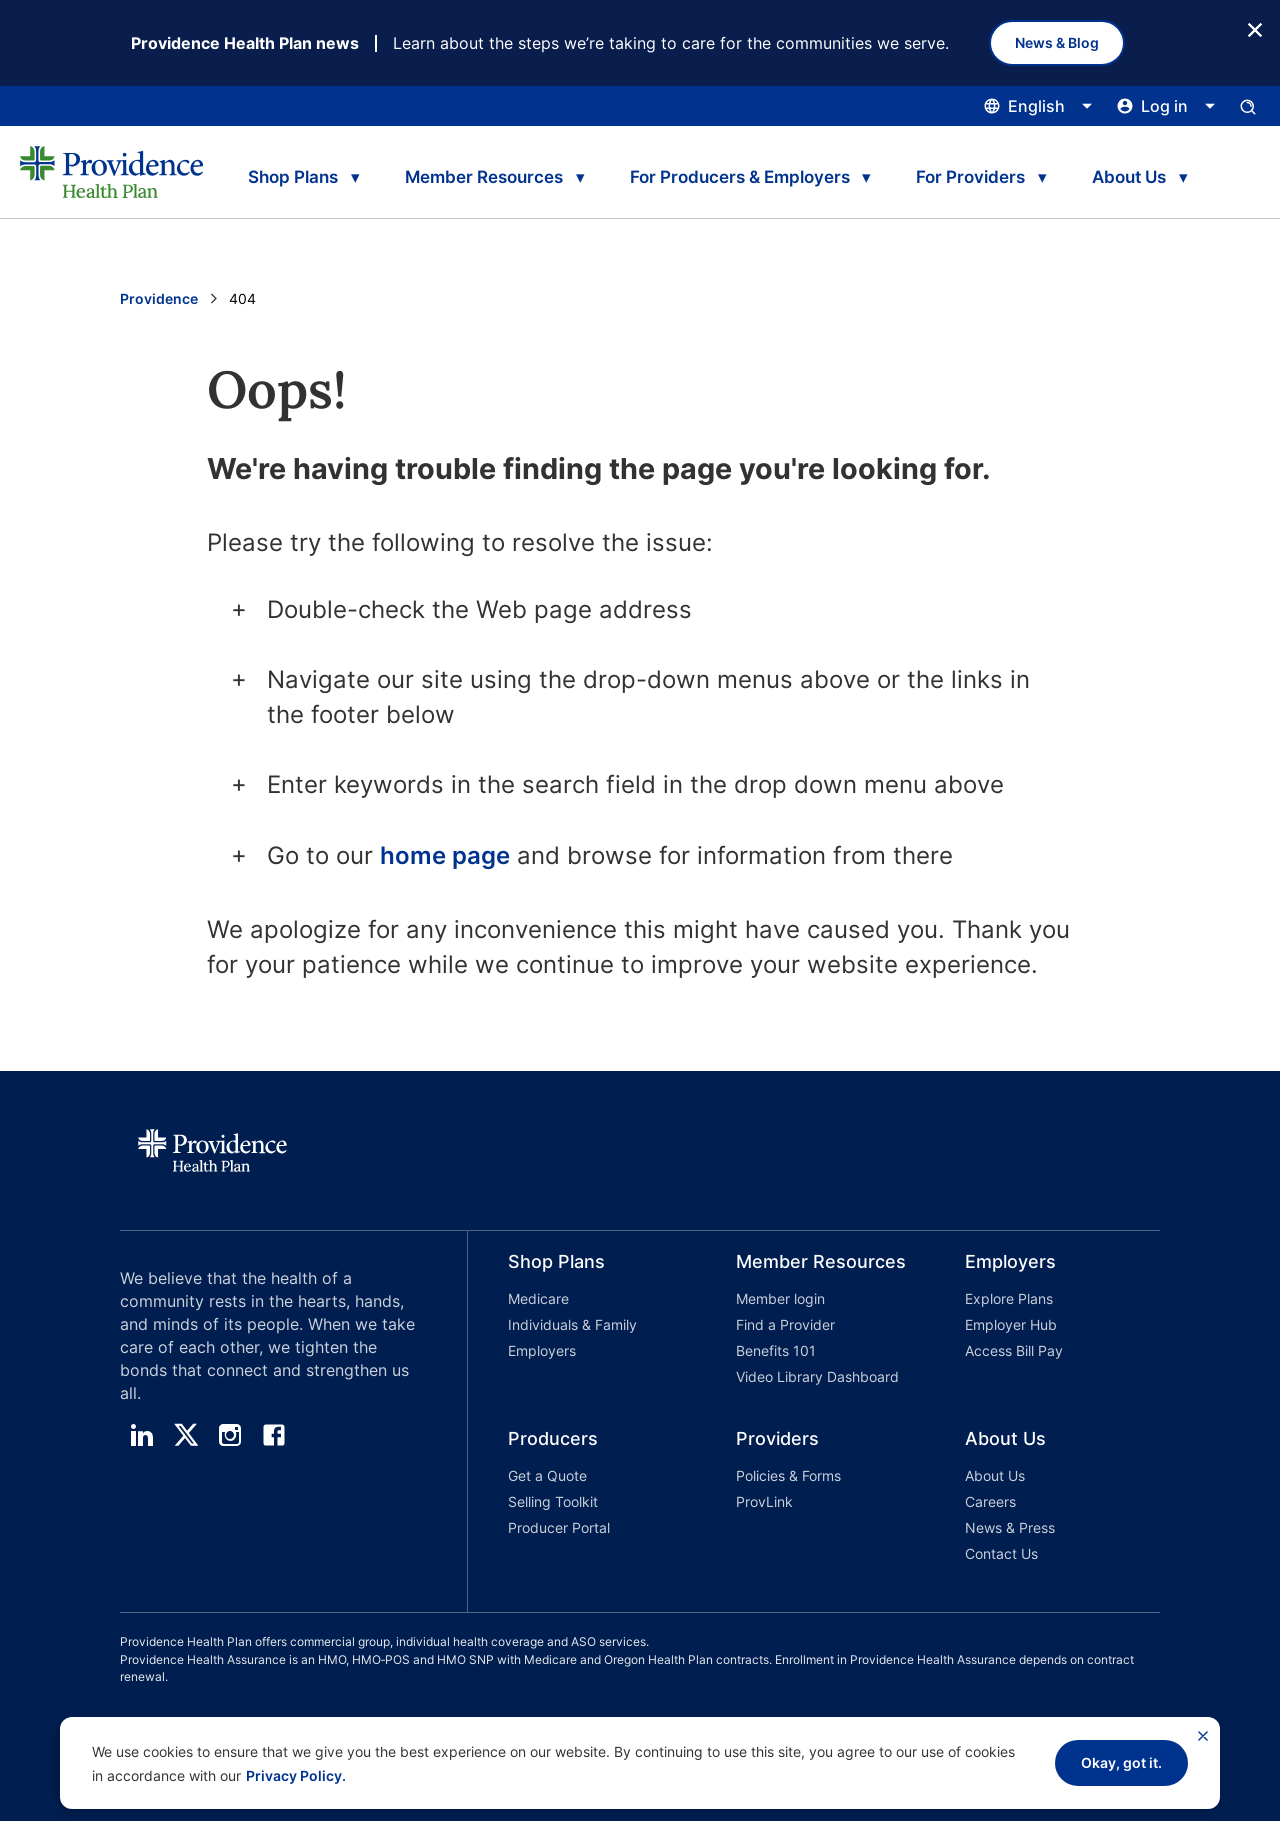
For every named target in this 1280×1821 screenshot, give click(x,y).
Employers (542, 1350)
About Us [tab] (1129, 177)
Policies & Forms (788, 1475)
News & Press (1010, 1527)
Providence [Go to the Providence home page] (159, 298)
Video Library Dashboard (817, 1376)
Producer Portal (559, 1527)
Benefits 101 (776, 1350)
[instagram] (230, 1435)
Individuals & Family (572, 1324)
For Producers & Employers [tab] (740, 177)
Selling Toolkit (553, 1501)
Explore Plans (1009, 1298)
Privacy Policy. (296, 1775)
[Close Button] (1255, 28)
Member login (780, 1298)
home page (445, 855)
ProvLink (764, 1501)
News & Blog (1057, 42)
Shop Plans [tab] (293, 177)
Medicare (538, 1298)
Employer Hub (1011, 1324)
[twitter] (186, 1435)
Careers (990, 1501)
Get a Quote (547, 1475)
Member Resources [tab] (484, 177)
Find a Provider (785, 1324)
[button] (582, 1322)
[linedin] (142, 1435)
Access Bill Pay (1014, 1350)
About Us (995, 1475)
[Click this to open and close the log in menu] (1166, 106)
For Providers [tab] (970, 177)
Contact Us (1001, 1553)
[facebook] (274, 1435)
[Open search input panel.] (1248, 106)
